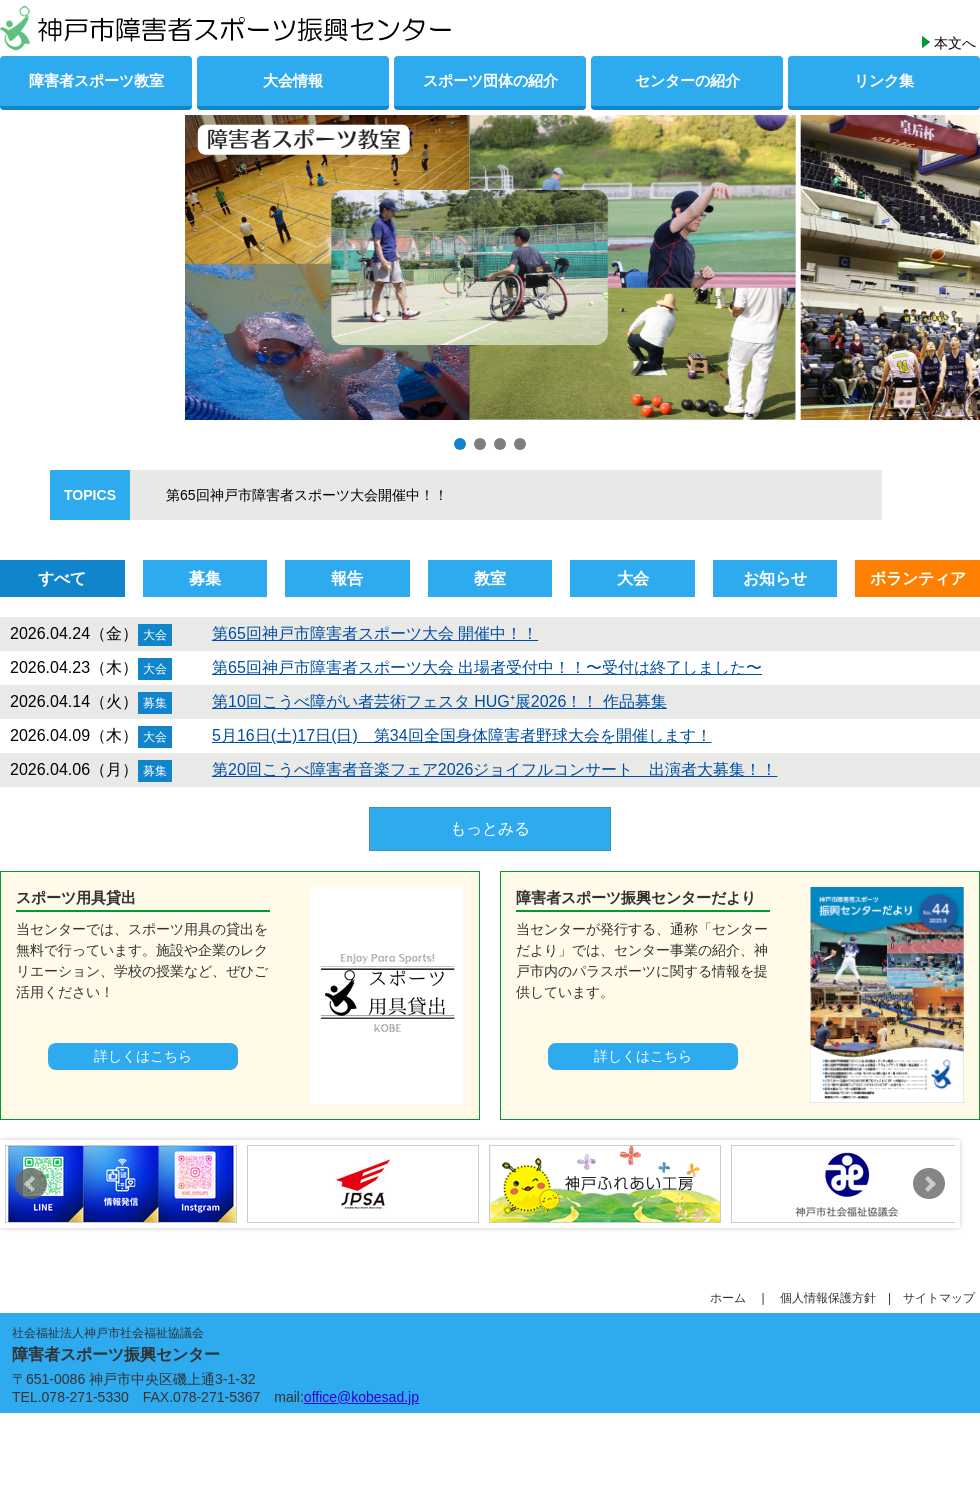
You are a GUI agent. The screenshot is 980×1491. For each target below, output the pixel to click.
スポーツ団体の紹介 (490, 80)
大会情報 (293, 80)
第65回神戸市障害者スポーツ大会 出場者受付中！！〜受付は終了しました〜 (487, 667)
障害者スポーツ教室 (96, 80)
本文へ (955, 43)
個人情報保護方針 (834, 1298)
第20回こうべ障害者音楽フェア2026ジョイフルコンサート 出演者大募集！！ (494, 769)
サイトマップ (939, 1298)
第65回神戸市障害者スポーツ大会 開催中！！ (375, 633)
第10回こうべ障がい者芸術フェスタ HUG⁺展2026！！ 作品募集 (439, 701)
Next (929, 1184)
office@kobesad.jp (361, 1397)
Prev (31, 1184)
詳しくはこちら (143, 1056)
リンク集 (884, 80)
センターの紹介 (687, 80)
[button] (460, 444)
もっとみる (490, 828)
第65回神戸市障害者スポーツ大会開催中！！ (293, 495)
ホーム (734, 1298)
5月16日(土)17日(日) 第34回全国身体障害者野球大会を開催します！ (462, 735)
